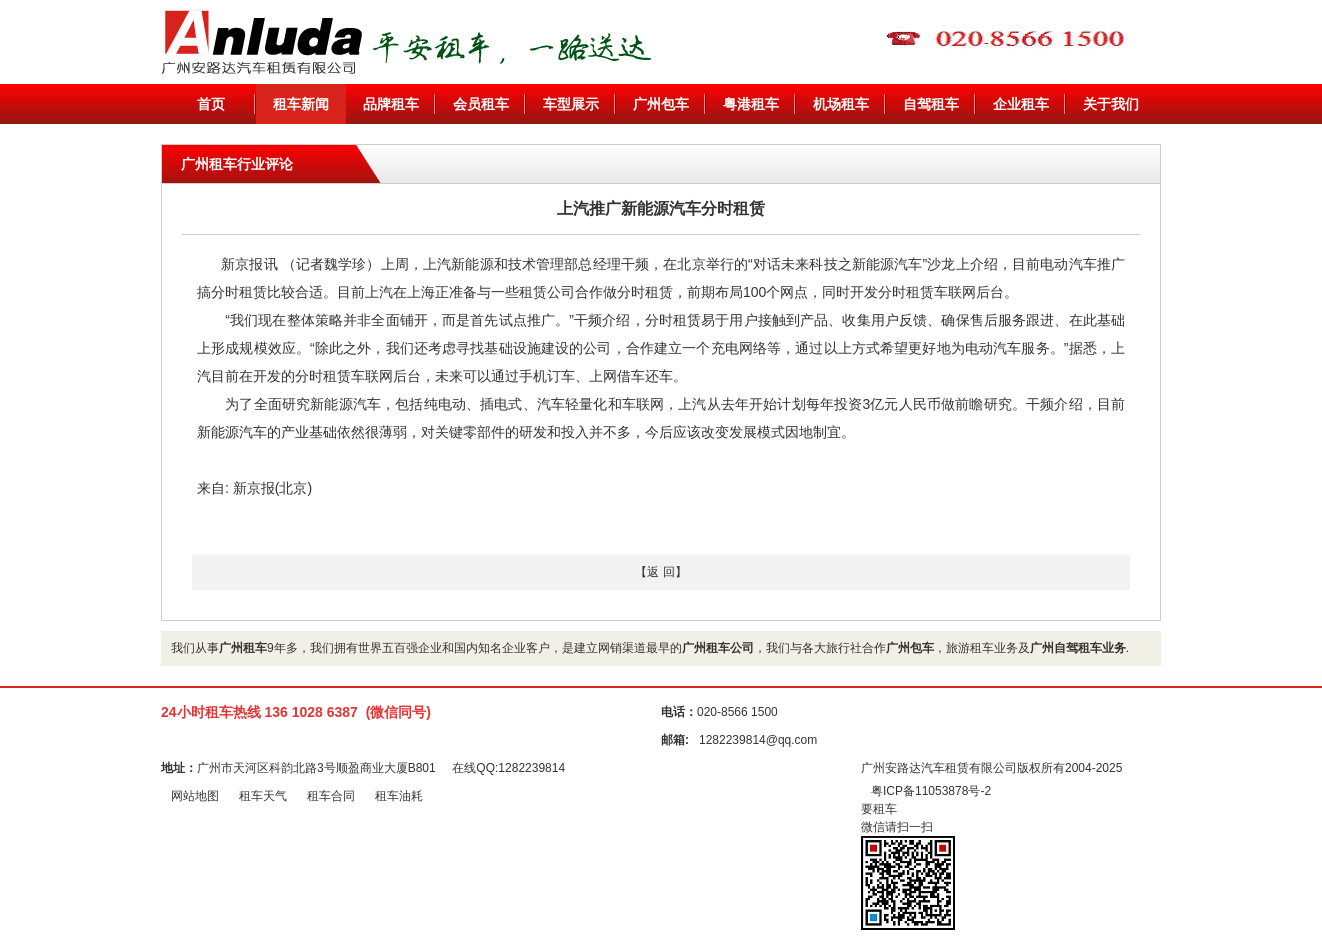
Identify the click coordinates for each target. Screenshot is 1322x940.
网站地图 (195, 796)
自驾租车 (931, 104)
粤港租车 (751, 104)
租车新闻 (301, 104)
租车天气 (263, 796)
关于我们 (1111, 104)
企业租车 (1021, 104)
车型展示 (571, 104)
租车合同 (331, 796)
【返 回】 (660, 572)
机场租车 (841, 104)
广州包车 (661, 104)
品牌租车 (391, 104)
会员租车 (481, 104)
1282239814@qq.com (758, 740)
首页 (211, 104)
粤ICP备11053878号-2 (931, 791)
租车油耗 (399, 796)
